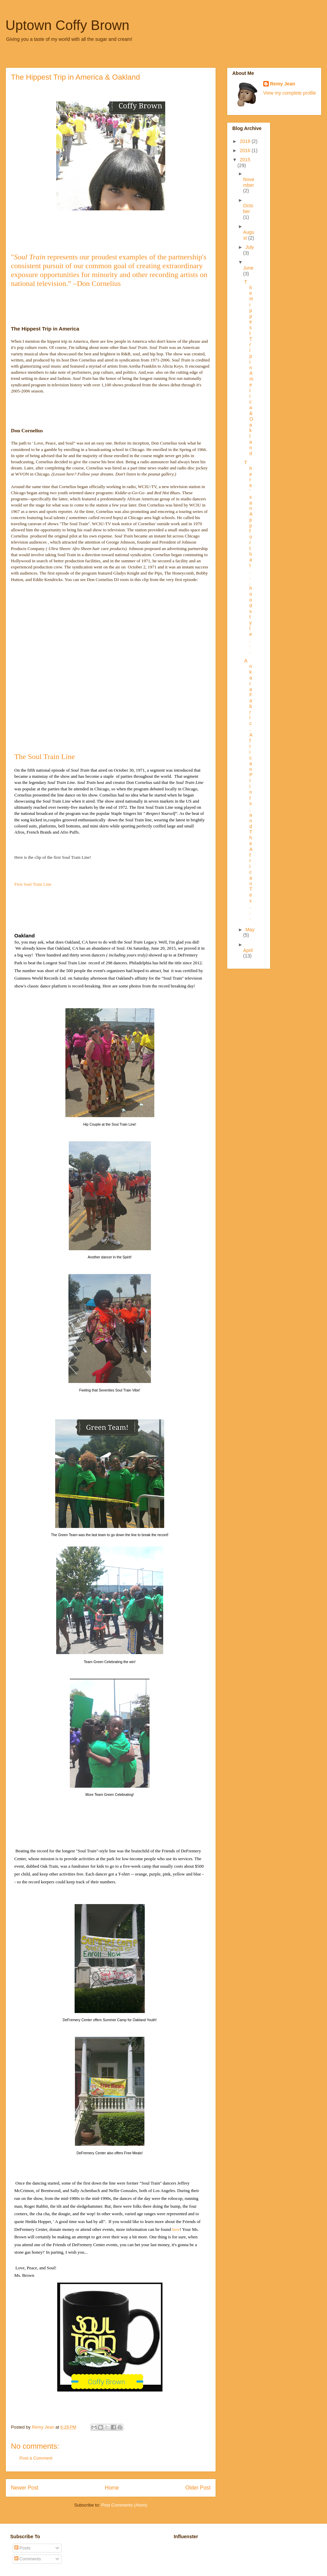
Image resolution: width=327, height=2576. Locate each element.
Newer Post (24, 2488)
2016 (246, 150)
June (248, 268)
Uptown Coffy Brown (67, 25)
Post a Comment (35, 2458)
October (248, 208)
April (248, 950)
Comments (27, 2558)
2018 (246, 141)
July (249, 247)
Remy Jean (282, 83)
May (249, 929)
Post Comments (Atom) (124, 2505)
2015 (245, 159)
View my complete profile (289, 93)
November (248, 182)
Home (112, 2488)
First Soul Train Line (32, 884)
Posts (22, 2547)
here (176, 2229)
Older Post (198, 2488)
